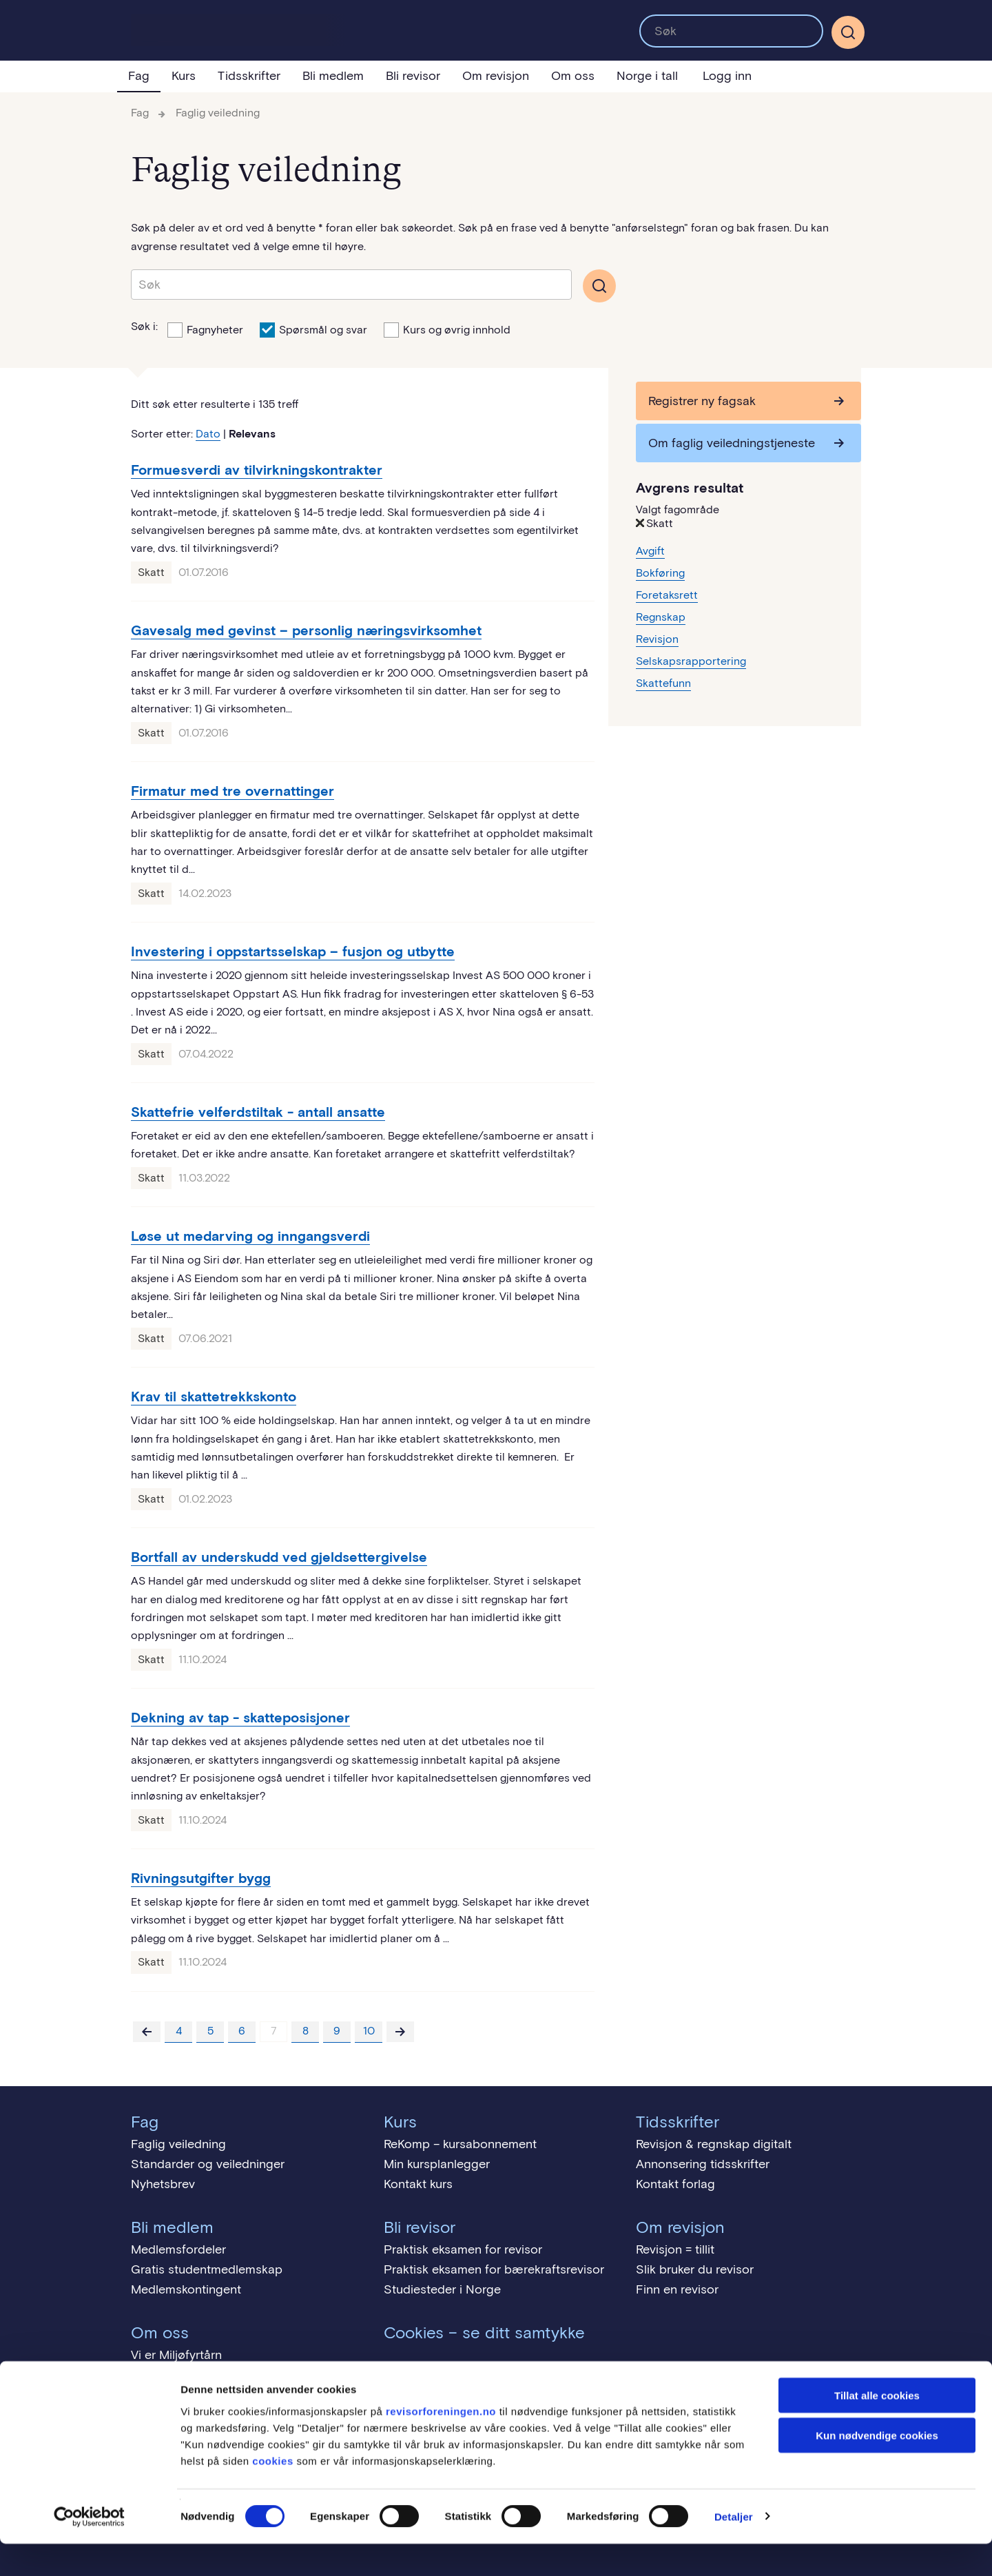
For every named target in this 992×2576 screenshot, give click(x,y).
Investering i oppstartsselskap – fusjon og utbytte (293, 951)
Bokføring (660, 572)
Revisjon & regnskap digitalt (714, 2144)
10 (369, 2030)
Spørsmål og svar (313, 329)
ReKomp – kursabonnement (460, 2144)
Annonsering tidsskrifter (702, 2164)
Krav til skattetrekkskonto (213, 1396)
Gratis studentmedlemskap (206, 2269)
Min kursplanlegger (437, 2164)
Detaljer (733, 2549)
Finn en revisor (677, 2289)
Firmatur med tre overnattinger (232, 791)
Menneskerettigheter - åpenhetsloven (236, 2374)
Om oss (573, 75)
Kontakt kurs (418, 2184)
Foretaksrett (667, 594)
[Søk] (848, 32)
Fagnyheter (205, 329)
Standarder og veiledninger (208, 2164)
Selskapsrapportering (691, 661)
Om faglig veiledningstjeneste (731, 443)
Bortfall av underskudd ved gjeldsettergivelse (279, 1557)
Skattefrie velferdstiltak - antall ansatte (258, 1112)
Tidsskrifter (249, 75)
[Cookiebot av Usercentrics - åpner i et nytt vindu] (89, 2549)
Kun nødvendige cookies (877, 2468)
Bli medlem (333, 75)
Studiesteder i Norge (442, 2289)
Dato (208, 433)
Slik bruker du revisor (695, 2269)
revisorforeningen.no (441, 2443)
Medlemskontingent (186, 2289)
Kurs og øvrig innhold (447, 329)
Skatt (151, 572)
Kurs (184, 75)
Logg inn (727, 75)
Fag (138, 75)
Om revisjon (495, 75)
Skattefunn (663, 683)
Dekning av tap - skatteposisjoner (240, 1717)
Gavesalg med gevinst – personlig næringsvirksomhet (306, 630)
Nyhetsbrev (163, 2184)
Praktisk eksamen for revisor (463, 2249)
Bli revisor (413, 75)
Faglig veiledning (218, 112)
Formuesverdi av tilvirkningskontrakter (256, 470)
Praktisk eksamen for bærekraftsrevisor (494, 2269)
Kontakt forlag (675, 2184)
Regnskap (660, 617)
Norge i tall (647, 75)
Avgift (650, 550)
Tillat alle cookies (877, 2427)
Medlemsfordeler (178, 2249)
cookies (272, 2493)
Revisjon (657, 639)
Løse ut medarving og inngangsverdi (250, 1236)
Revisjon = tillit (675, 2249)
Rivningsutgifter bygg (201, 1878)
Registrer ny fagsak (702, 401)
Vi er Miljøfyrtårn (176, 2354)
